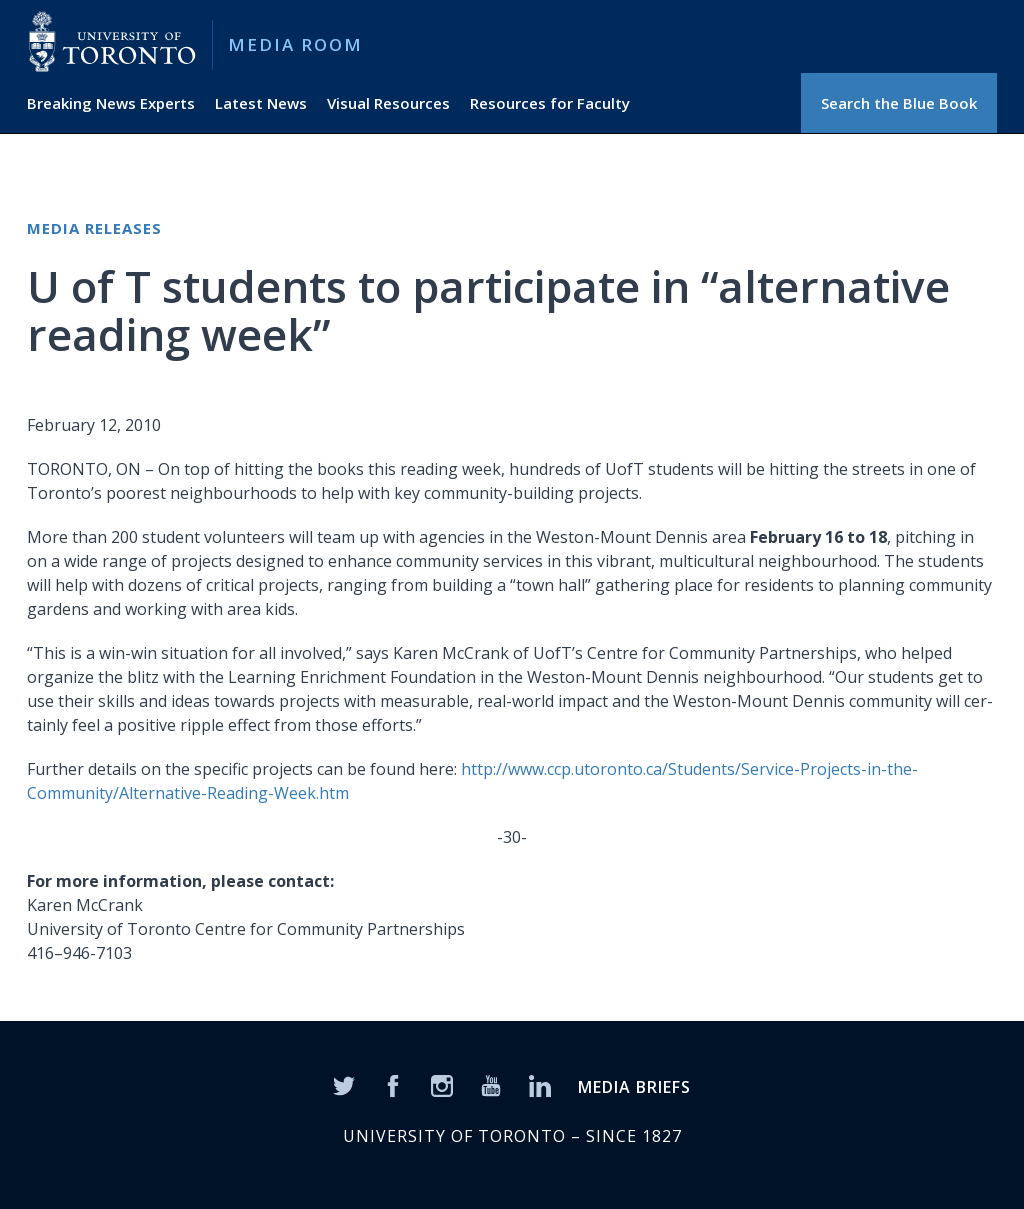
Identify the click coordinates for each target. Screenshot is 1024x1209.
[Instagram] (442, 1084)
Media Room (295, 44)
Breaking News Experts (111, 103)
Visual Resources (388, 103)
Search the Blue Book (899, 103)
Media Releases (94, 228)
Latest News (261, 103)
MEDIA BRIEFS (634, 1087)
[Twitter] (344, 1084)
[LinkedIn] (540, 1084)
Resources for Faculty (550, 103)
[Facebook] (393, 1084)
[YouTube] (491, 1084)
